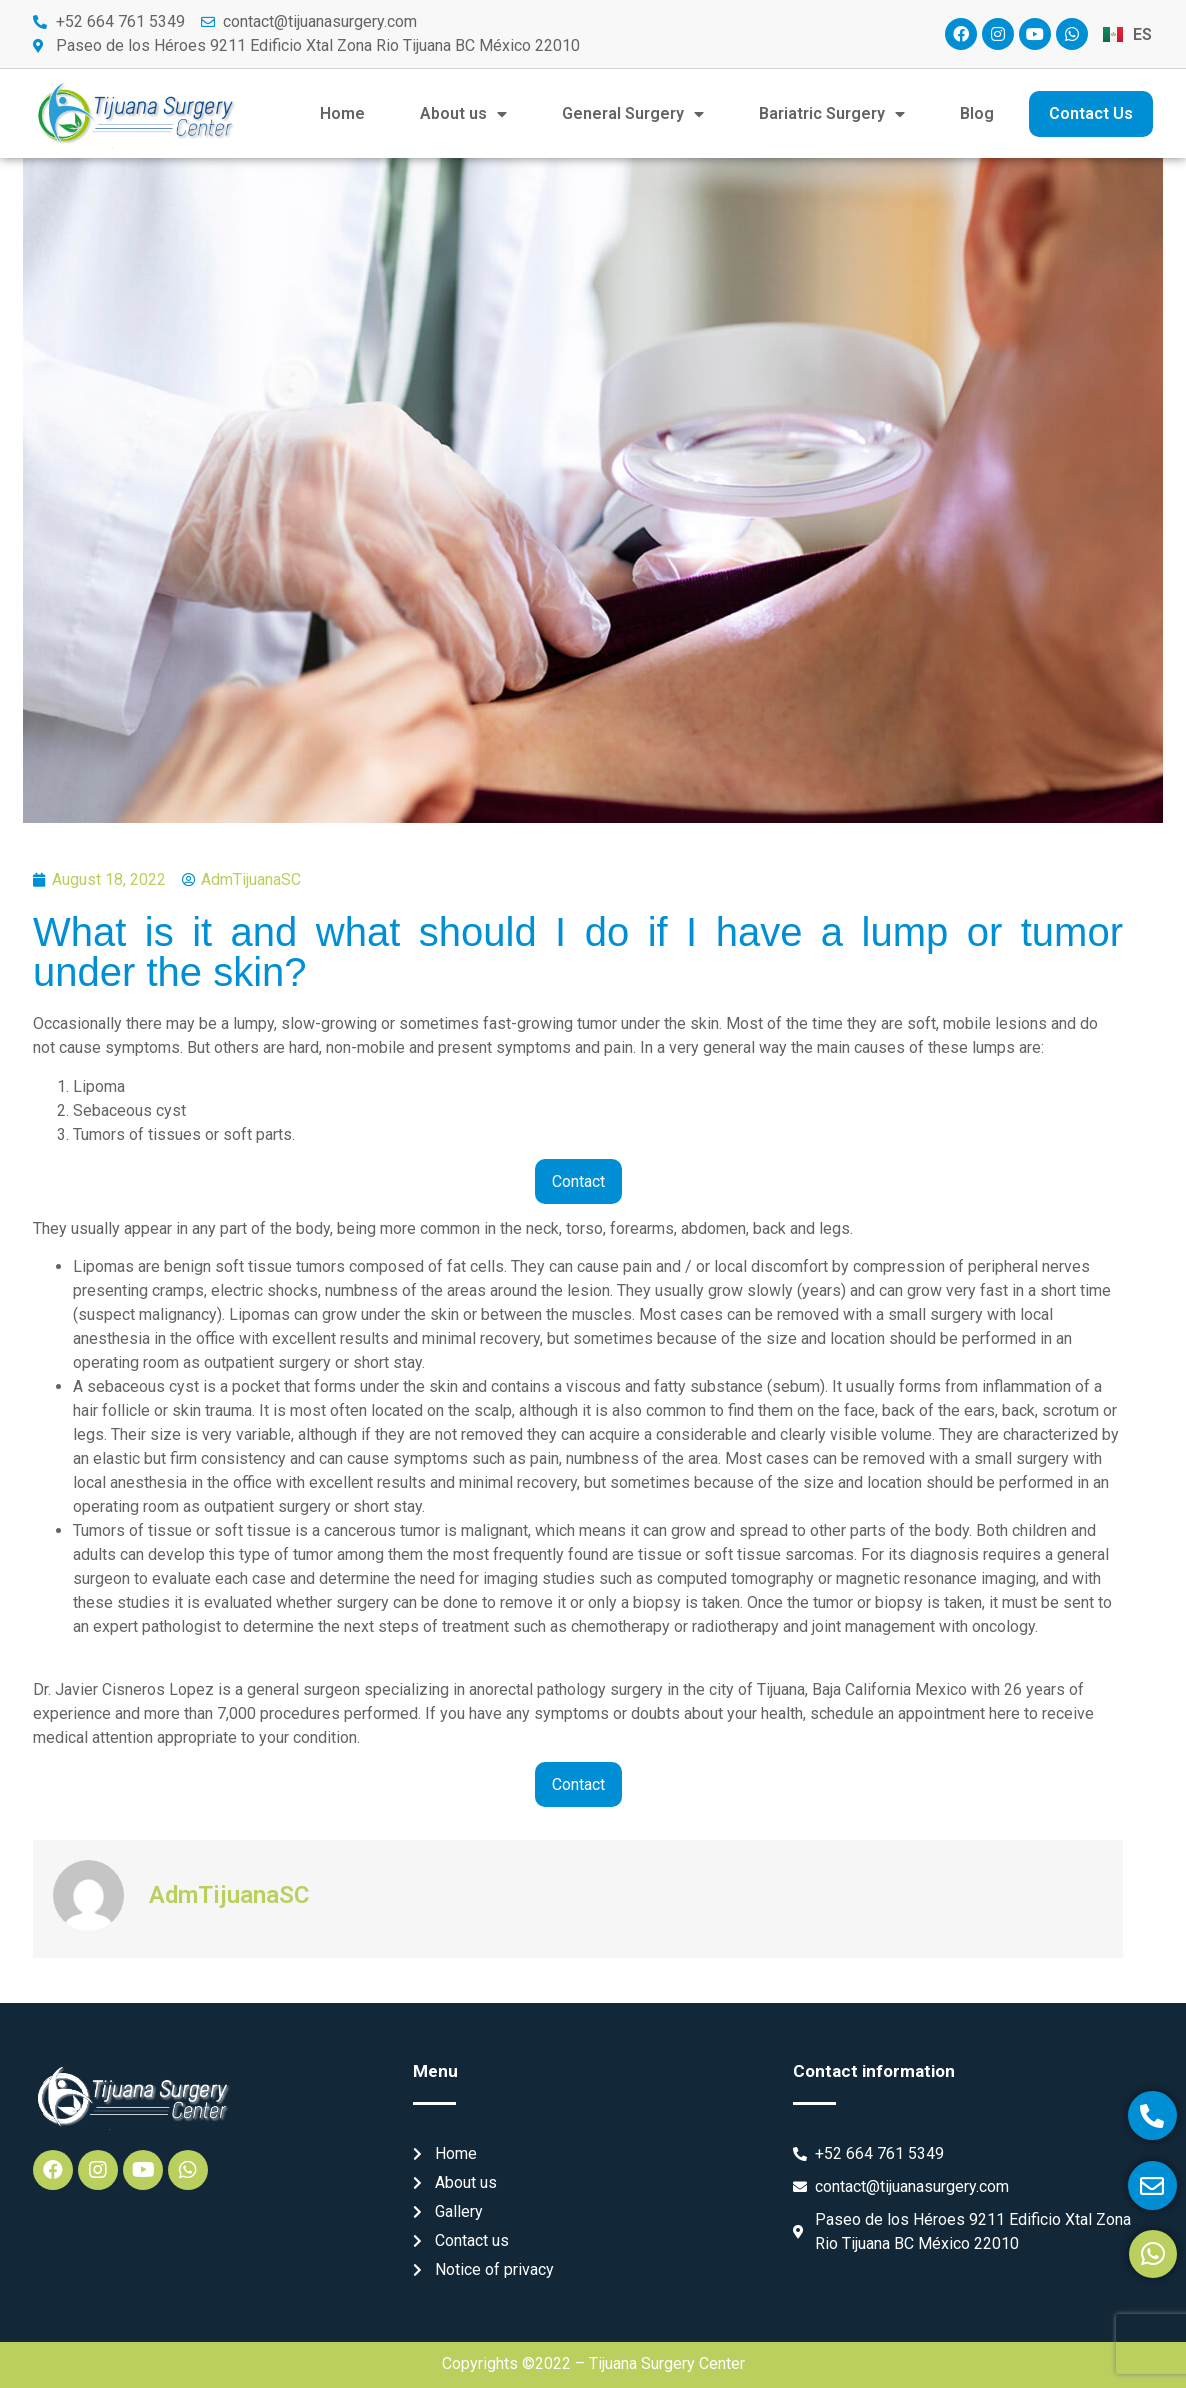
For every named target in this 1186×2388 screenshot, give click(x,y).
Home (342, 113)
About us (463, 114)
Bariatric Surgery (832, 114)
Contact (578, 1181)
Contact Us (1091, 113)
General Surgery (633, 114)
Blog (977, 113)
